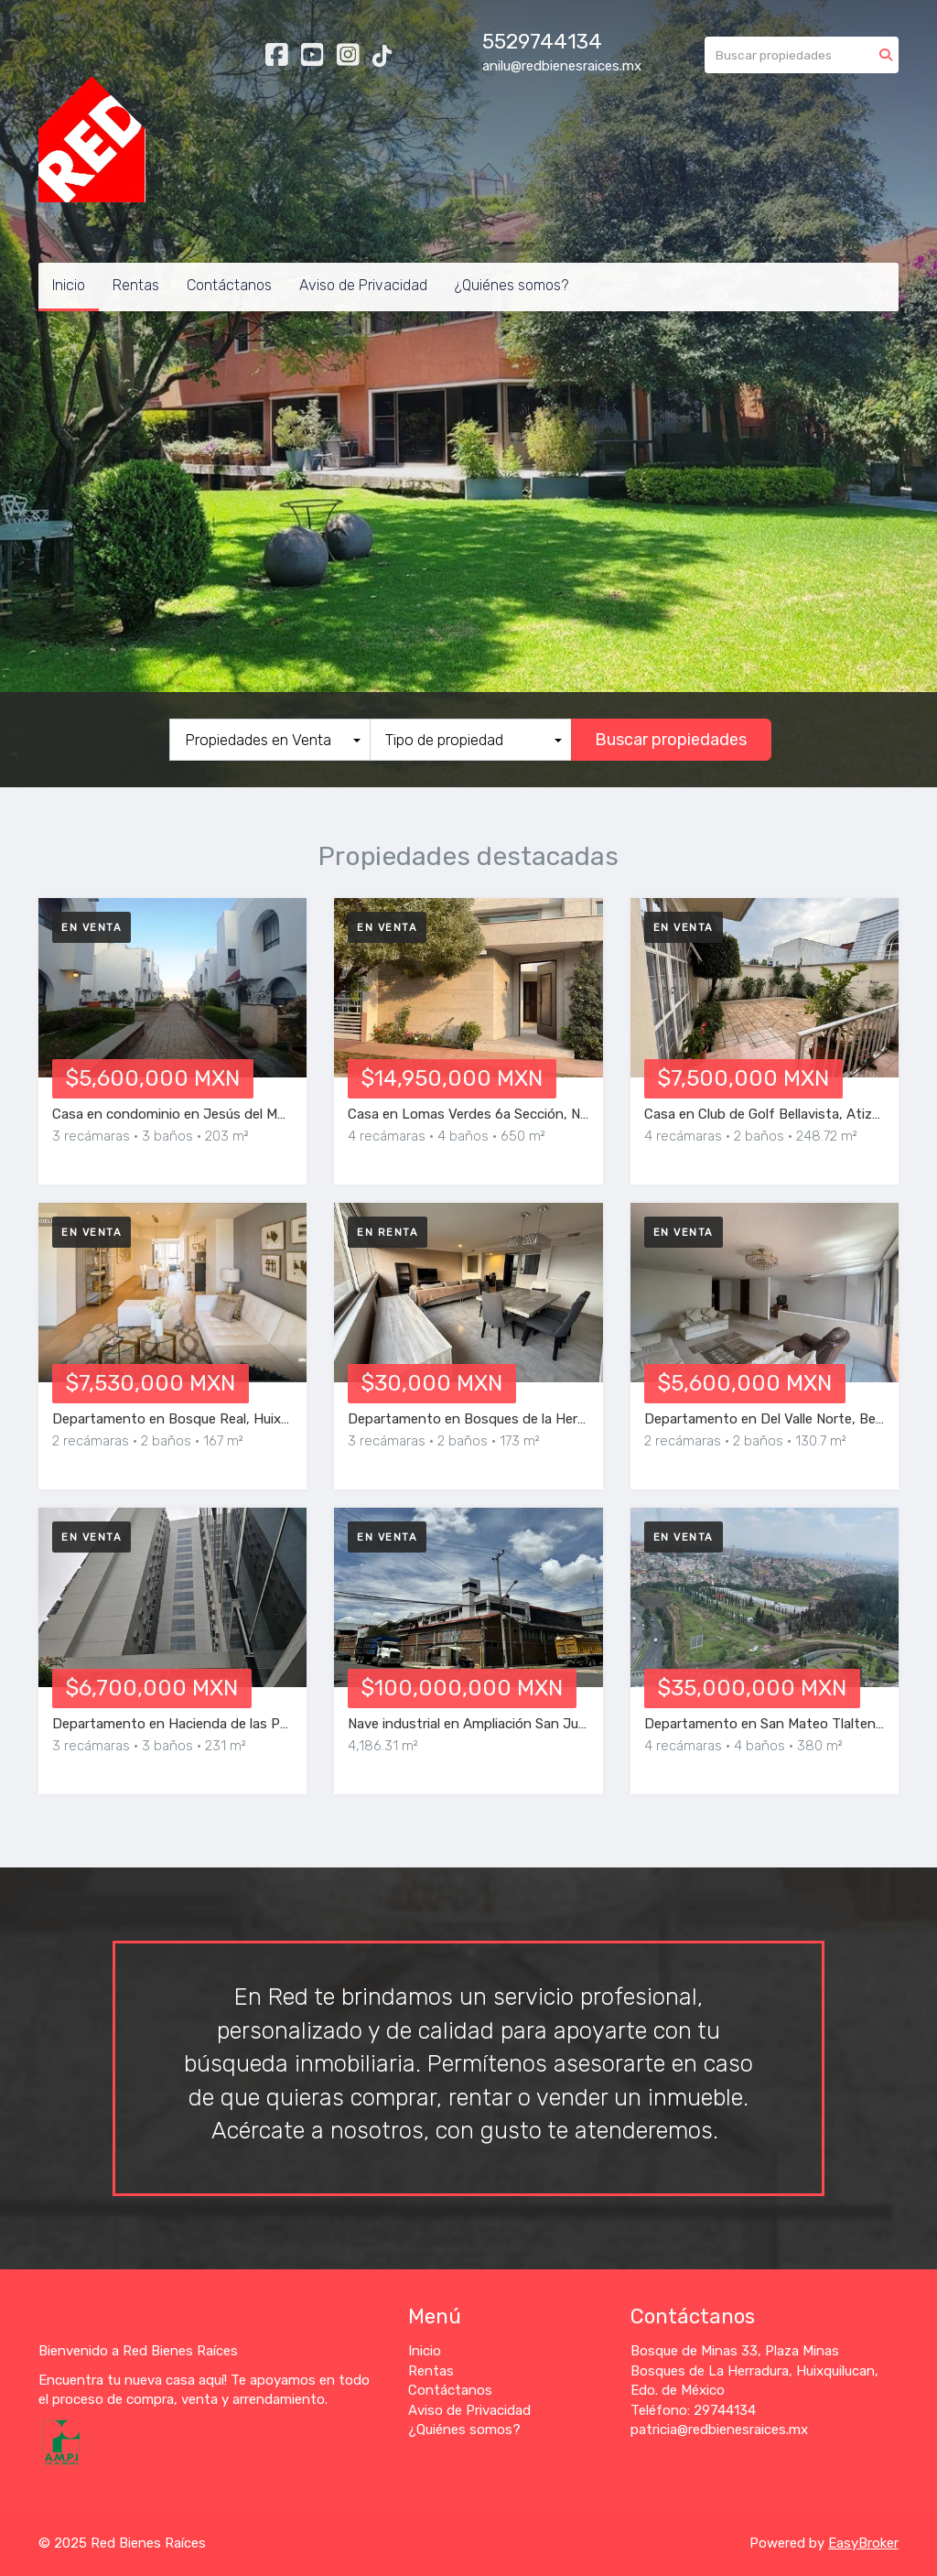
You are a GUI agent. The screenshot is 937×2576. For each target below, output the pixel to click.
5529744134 (542, 41)
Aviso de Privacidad (363, 285)
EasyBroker (863, 2543)
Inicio (68, 285)
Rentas (136, 285)
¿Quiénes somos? (511, 285)
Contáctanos (229, 285)
